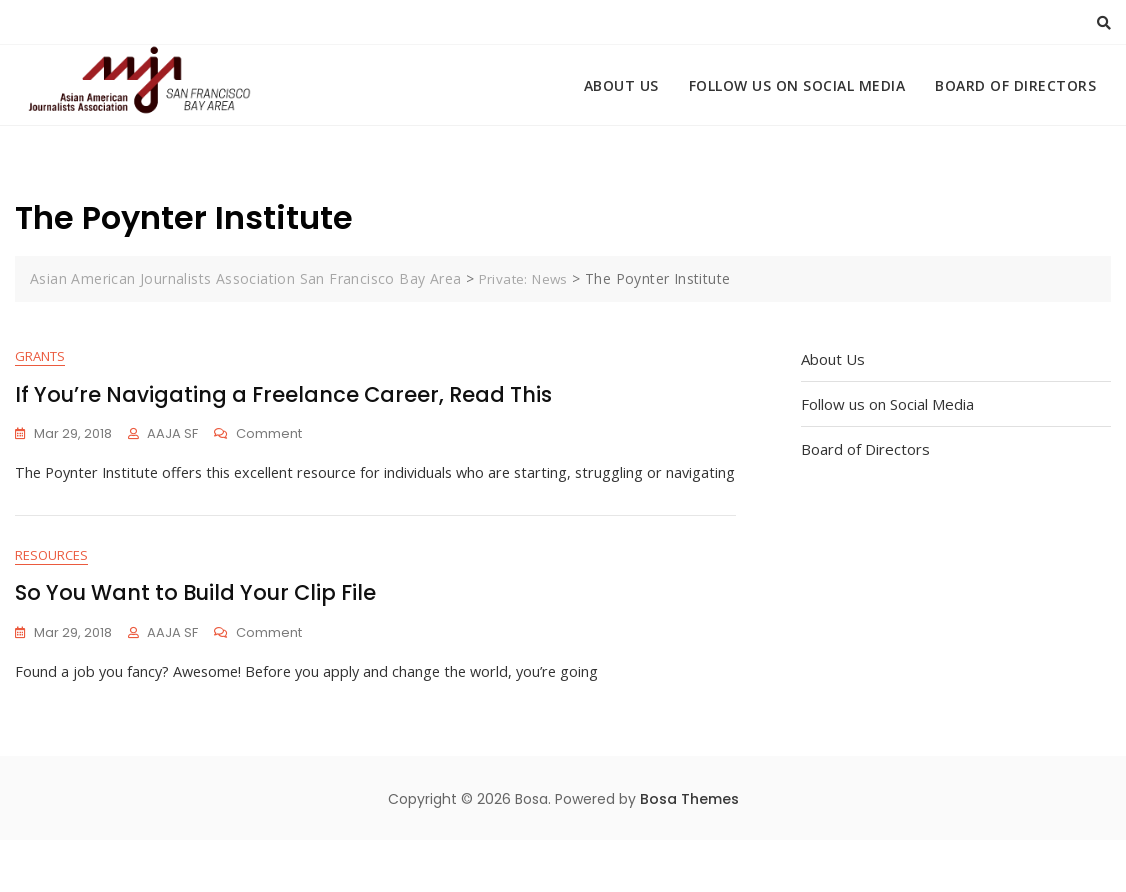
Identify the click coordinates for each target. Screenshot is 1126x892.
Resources (51, 606)
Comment (269, 435)
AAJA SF (172, 434)
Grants (40, 357)
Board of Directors (1015, 85)
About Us (621, 85)
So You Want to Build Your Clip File (195, 644)
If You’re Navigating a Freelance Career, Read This (283, 395)
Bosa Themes (689, 851)
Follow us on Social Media (797, 85)
